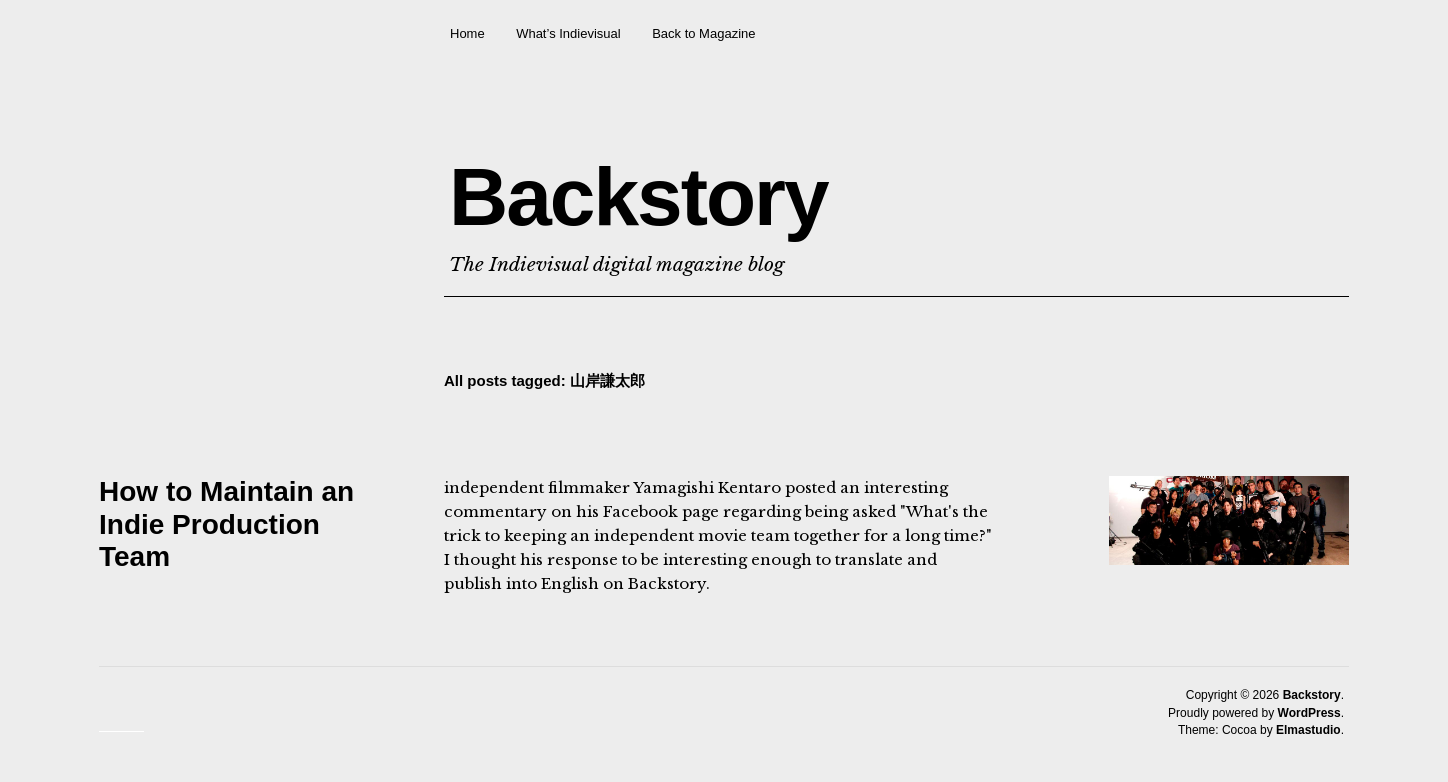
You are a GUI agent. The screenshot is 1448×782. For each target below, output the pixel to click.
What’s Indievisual (568, 33)
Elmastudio (1308, 730)
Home (467, 33)
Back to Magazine (703, 33)
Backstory (638, 196)
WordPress (1309, 713)
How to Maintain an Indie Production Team (226, 523)
